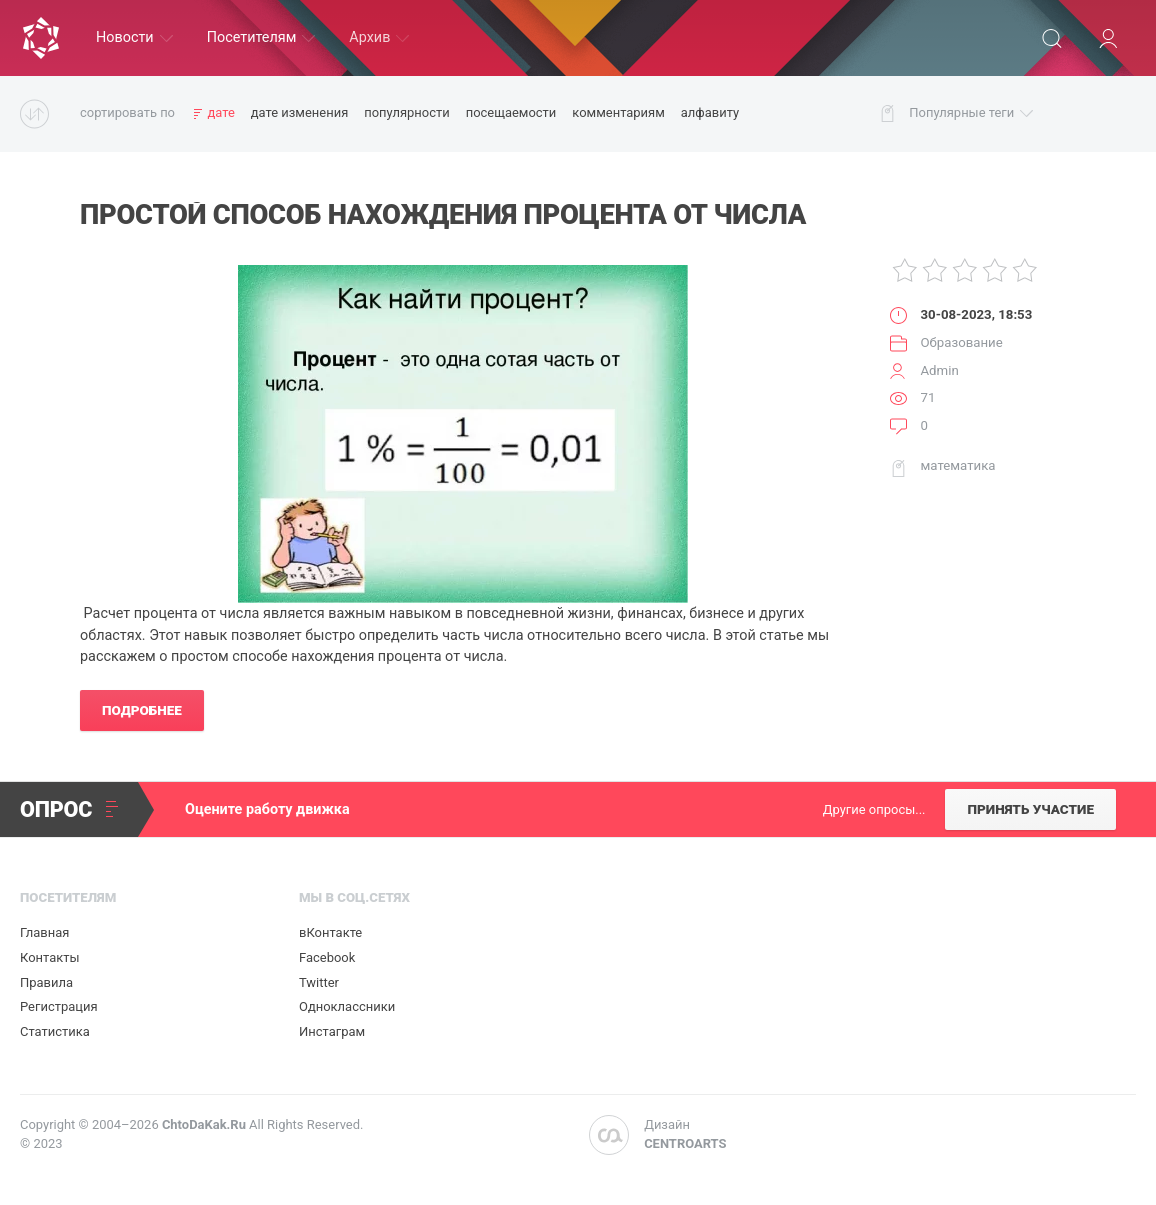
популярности (406, 112)
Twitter (319, 982)
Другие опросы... (874, 809)
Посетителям (261, 37)
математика (957, 465)
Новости (134, 37)
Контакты (50, 957)
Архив (379, 37)
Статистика (55, 1031)
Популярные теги (971, 113)
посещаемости (511, 112)
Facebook (327, 957)
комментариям (618, 112)
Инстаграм (332, 1031)
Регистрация (59, 1006)
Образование (961, 342)
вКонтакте (330, 932)
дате (220, 112)
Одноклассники (347, 1006)
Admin (939, 370)
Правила (46, 982)
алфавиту (710, 112)
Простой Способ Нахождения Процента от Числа (443, 215)
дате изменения (300, 112)
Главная (44, 932)
